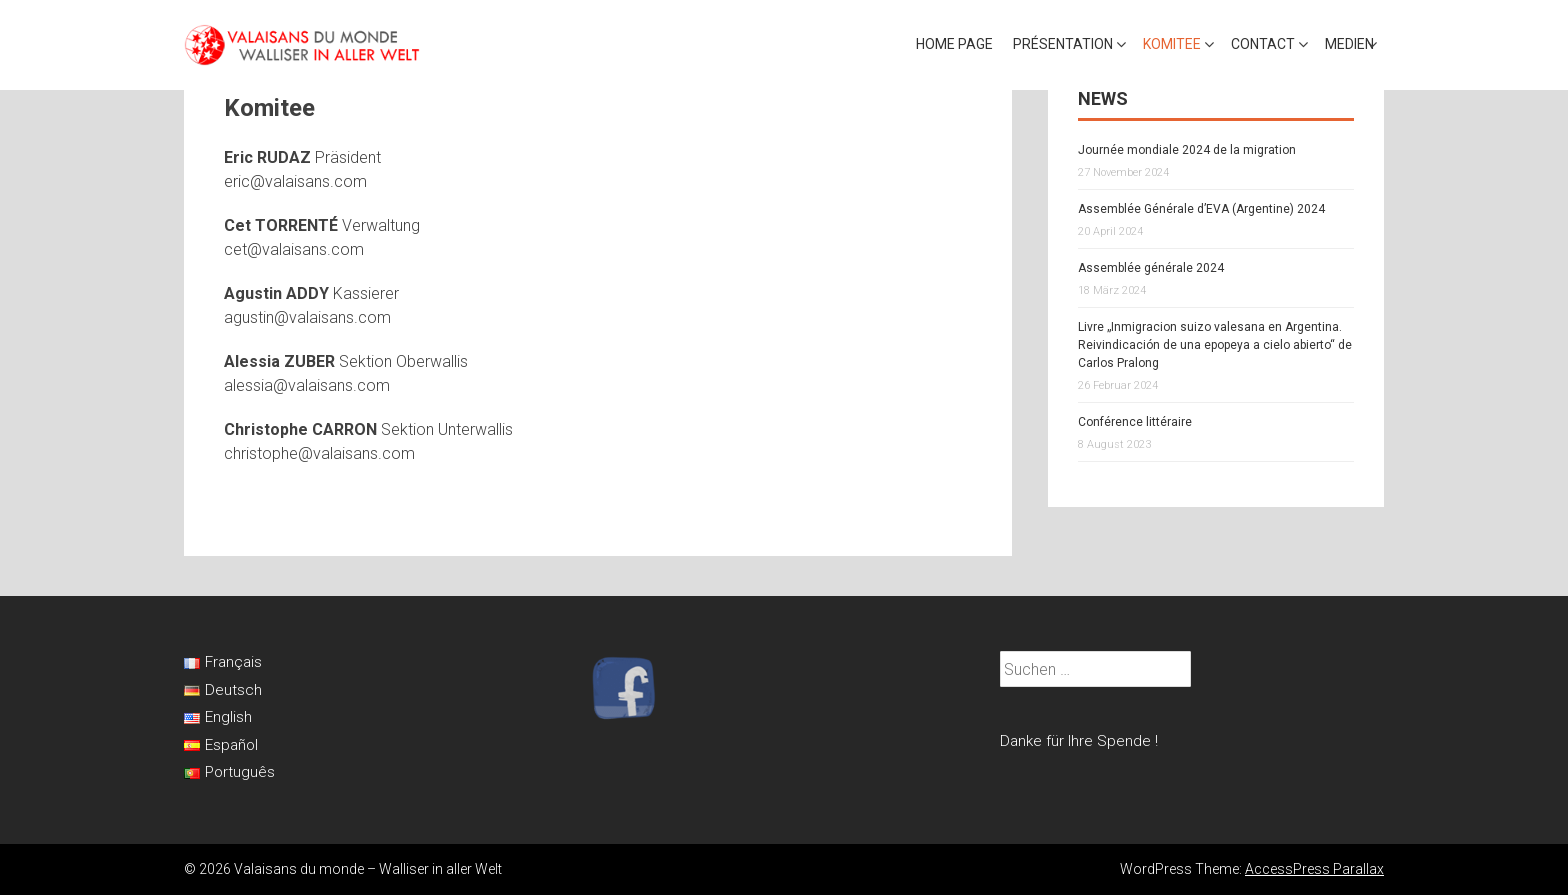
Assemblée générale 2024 (1151, 268)
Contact (1263, 44)
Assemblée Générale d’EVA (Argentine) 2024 (1201, 209)
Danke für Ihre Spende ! (1079, 741)
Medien (1349, 44)
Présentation (1063, 44)
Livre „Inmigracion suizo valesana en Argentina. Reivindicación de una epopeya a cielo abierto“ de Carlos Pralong (1215, 345)
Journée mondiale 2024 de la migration (1187, 150)
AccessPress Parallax (1314, 869)
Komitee (1172, 44)
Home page (954, 44)
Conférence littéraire (1135, 422)
